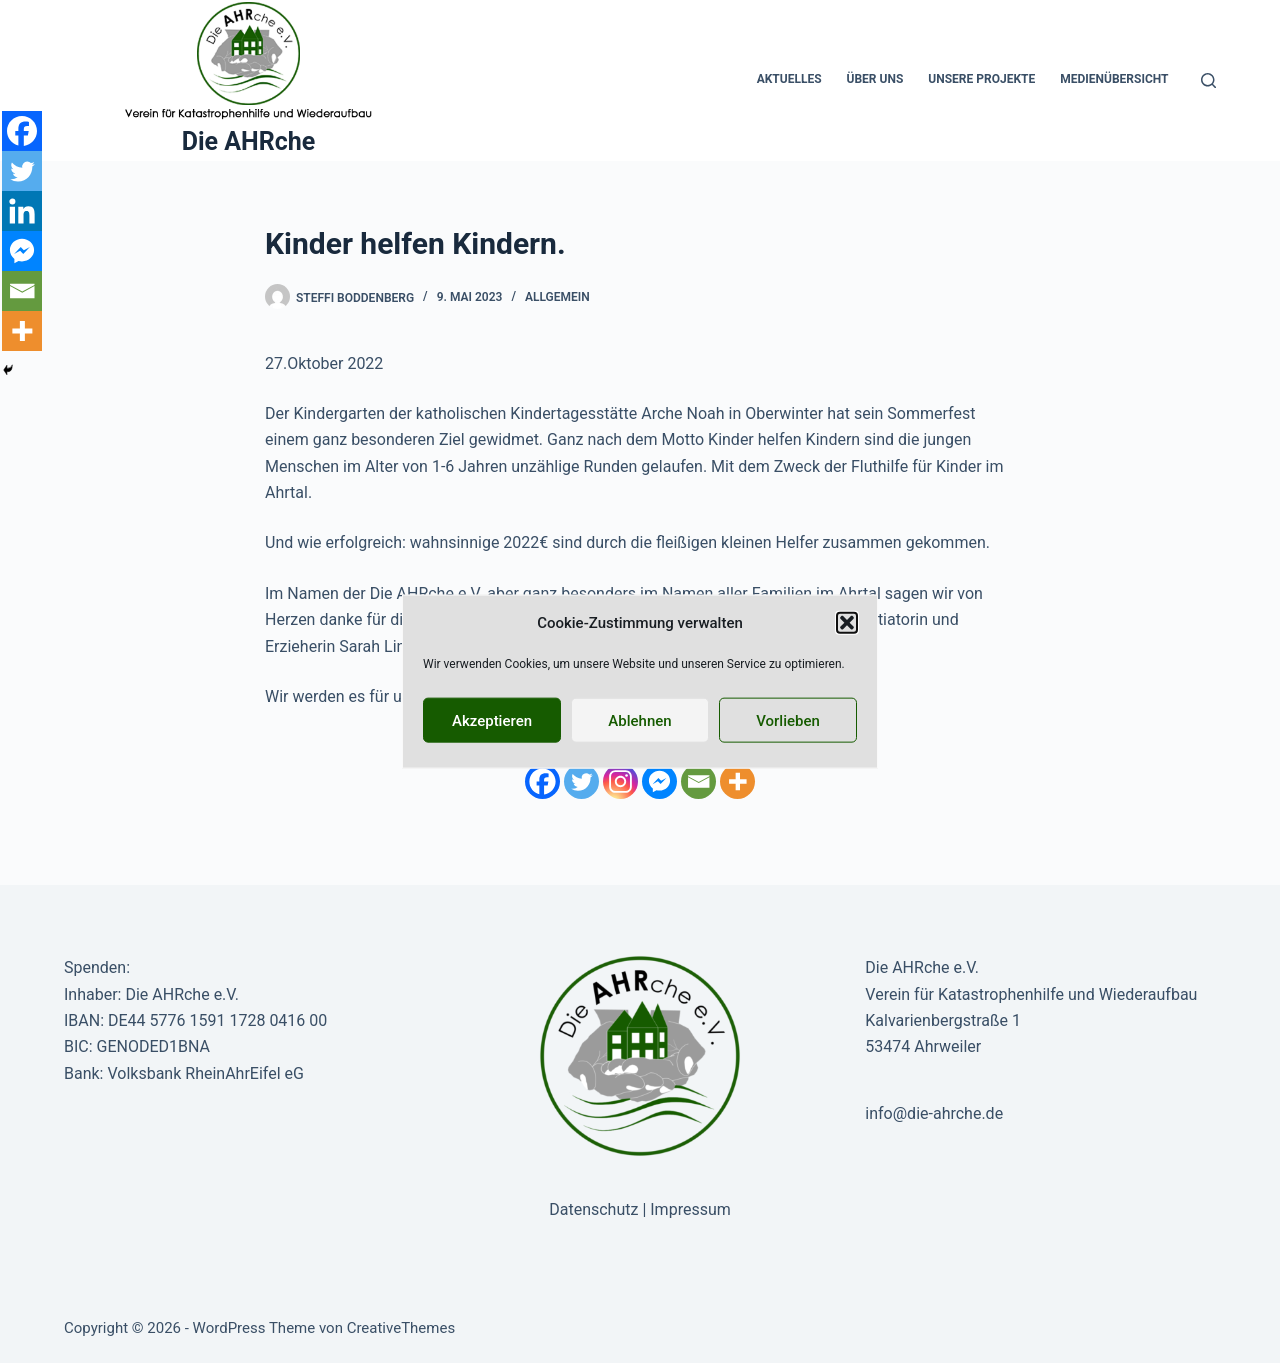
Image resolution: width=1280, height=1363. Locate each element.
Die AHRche (249, 141)
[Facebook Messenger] (659, 781)
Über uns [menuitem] (875, 79)
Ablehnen (639, 720)
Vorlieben (788, 720)
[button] (847, 623)
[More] (737, 781)
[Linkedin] (22, 211)
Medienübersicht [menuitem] (1114, 79)
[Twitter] (581, 781)
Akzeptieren (492, 720)
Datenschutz (593, 1209)
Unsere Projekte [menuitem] (981, 79)
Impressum (690, 1209)
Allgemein (557, 297)
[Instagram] (620, 781)
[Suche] (1208, 80)
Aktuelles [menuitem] (789, 79)
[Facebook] (542, 781)
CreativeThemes (401, 1328)
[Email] (698, 781)
